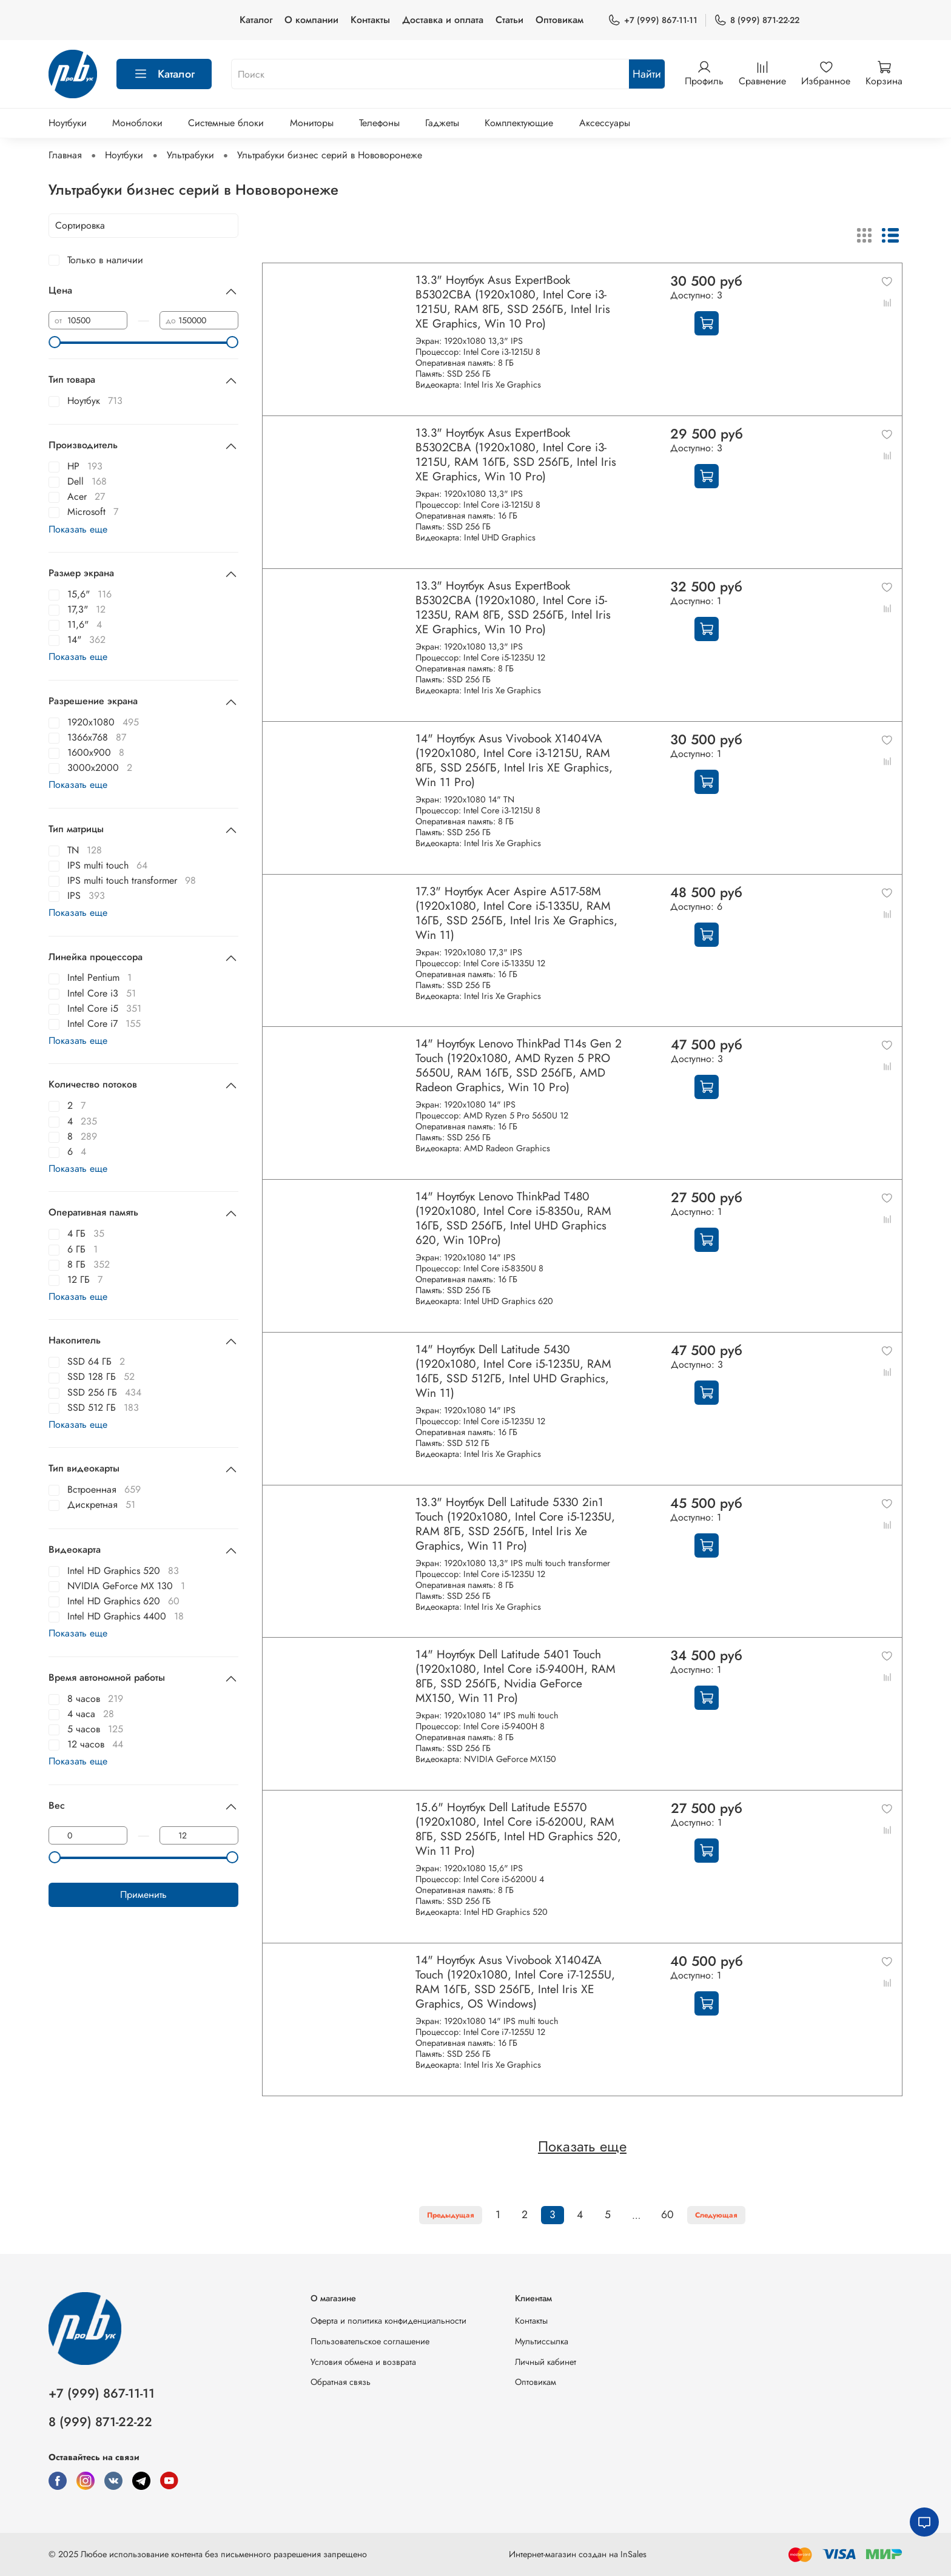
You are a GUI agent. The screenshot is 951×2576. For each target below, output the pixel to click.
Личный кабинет (545, 2362)
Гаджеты (442, 123)
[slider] (54, 342)
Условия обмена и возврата (363, 2362)
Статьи (509, 20)
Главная (65, 155)
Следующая (716, 2215)
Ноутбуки (68, 123)
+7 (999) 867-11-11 (652, 20)
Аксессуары (604, 123)
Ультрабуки (190, 155)
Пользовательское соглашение (370, 2341)
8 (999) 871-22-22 (756, 20)
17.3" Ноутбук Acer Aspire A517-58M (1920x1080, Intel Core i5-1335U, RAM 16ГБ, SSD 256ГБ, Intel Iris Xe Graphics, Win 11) (516, 913)
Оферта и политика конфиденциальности (388, 2321)
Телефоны (379, 123)
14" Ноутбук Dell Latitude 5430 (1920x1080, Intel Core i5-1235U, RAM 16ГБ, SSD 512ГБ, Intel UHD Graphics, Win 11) (513, 1370)
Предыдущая (450, 2215)
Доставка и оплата (442, 20)
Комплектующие (519, 123)
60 (667, 2214)
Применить (143, 1895)
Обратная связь (341, 2382)
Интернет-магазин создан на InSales (578, 2554)
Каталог (256, 20)
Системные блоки (226, 123)
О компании (311, 20)
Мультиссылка (541, 2341)
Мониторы (312, 123)
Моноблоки (137, 123)
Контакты (370, 20)
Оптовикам (559, 20)
